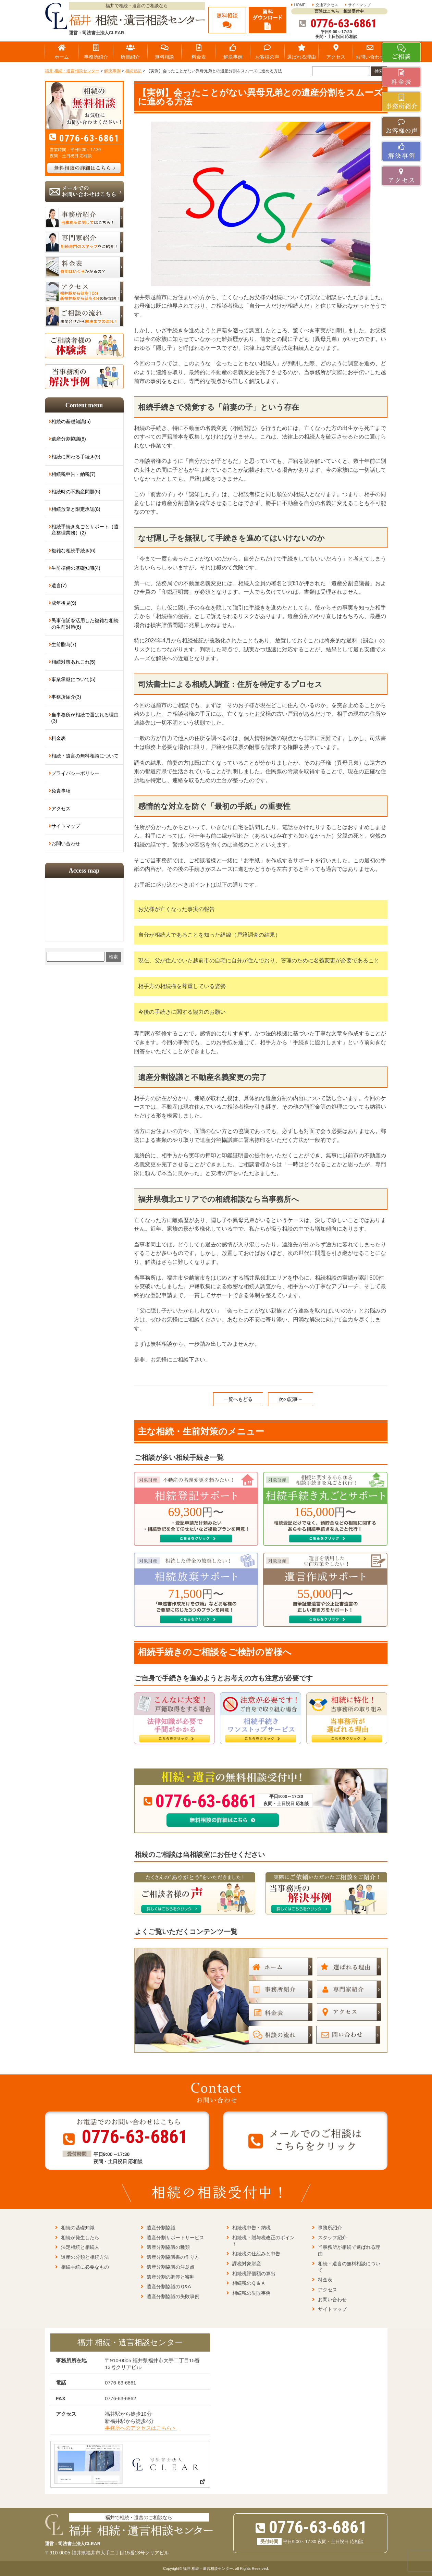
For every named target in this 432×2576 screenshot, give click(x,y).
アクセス (61, 808)
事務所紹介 (330, 2227)
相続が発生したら (80, 2237)
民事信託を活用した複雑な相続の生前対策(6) (85, 623)
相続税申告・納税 (251, 2227)
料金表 (58, 738)
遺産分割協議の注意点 (171, 2267)
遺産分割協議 (161, 2227)
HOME (300, 5)
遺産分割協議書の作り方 (173, 2257)
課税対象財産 (246, 2263)
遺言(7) (59, 585)
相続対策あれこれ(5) (73, 662)
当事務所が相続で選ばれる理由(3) (85, 718)
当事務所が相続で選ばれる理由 (349, 2250)
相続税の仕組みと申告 (256, 2253)
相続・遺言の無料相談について (85, 756)
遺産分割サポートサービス (175, 2237)
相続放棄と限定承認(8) (75, 509)
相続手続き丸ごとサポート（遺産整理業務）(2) (85, 529)
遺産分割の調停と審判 (171, 2277)
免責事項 (61, 790)
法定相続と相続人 (80, 2247)
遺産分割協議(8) (68, 439)
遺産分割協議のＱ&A (169, 2286)
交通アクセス (327, 5)
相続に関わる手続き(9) (75, 456)
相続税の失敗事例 (251, 2293)
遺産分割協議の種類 (168, 2247)
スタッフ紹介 (332, 2237)
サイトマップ (359, 5)
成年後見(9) (63, 603)
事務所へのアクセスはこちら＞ (141, 2428)
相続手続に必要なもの (85, 2267)
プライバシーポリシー (75, 773)
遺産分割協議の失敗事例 (173, 2296)
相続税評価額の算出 (253, 2273)
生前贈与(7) (63, 644)
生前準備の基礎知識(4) (75, 568)
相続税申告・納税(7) (73, 474)
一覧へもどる (238, 1399)
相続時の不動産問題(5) (75, 491)
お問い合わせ (65, 843)
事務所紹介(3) (66, 697)
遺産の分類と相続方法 (85, 2257)
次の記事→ (291, 1399)
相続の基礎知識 (78, 2227)
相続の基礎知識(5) (71, 421)
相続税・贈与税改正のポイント (263, 2241)
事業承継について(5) (73, 679)
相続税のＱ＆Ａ (249, 2283)
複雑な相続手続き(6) (73, 550)
